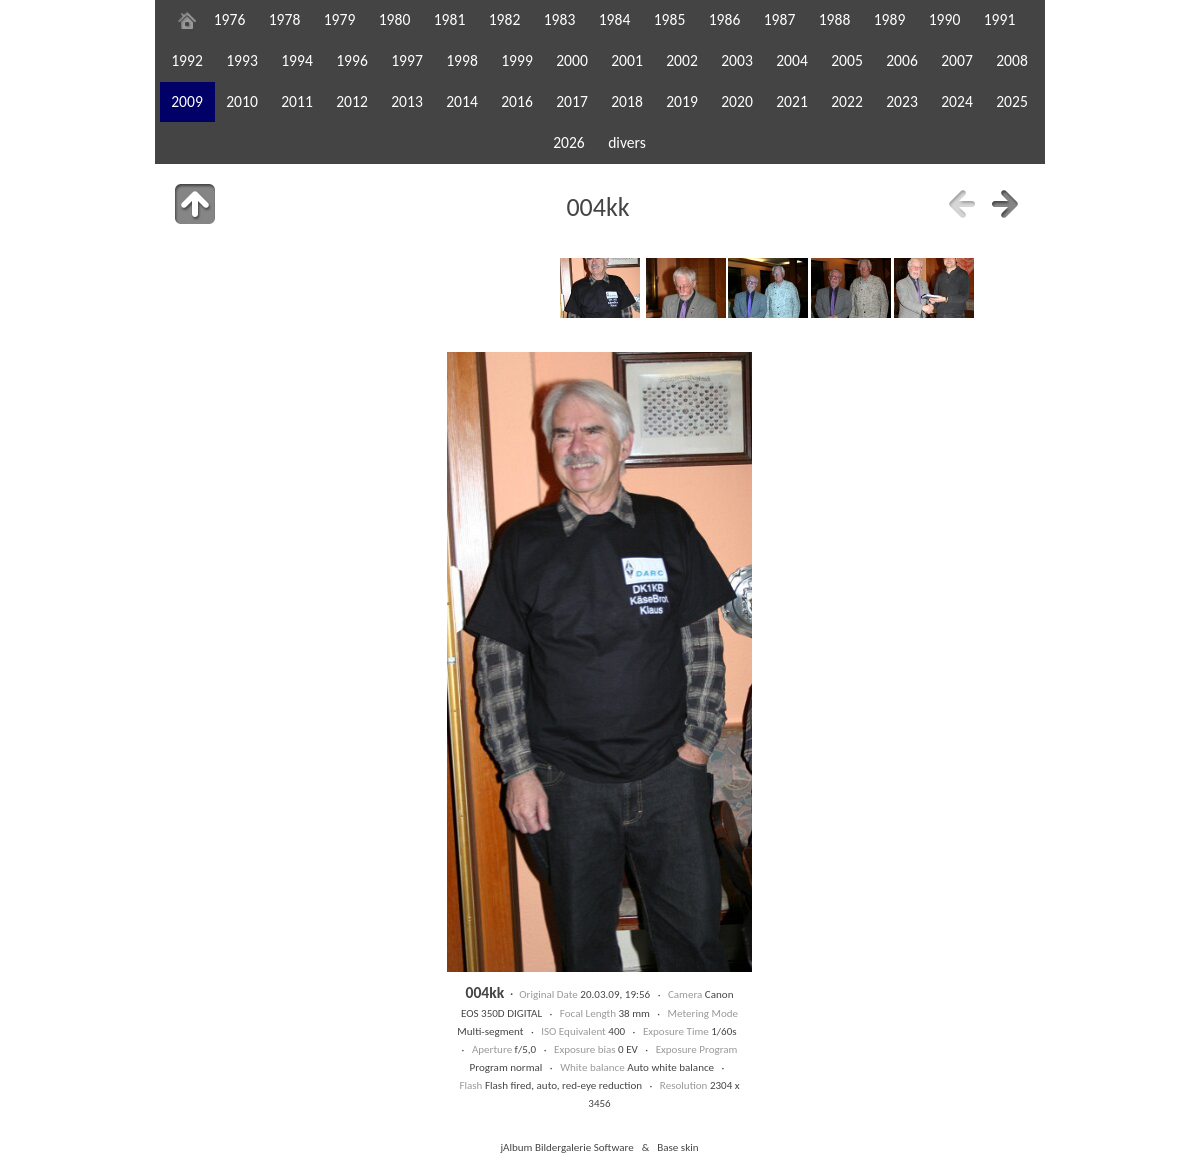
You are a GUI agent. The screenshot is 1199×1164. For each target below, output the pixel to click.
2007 (957, 60)
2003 (737, 60)
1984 (615, 19)
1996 (352, 60)
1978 (285, 19)
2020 (737, 101)
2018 (627, 101)
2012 (352, 101)
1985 (670, 19)
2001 (627, 60)
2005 (847, 60)
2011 (297, 101)
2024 (957, 101)
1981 (450, 19)
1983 (560, 19)
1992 (187, 60)
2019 (682, 101)
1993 (242, 60)
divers (627, 142)
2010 (242, 101)
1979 (340, 19)
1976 (230, 19)
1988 (835, 19)
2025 (1012, 101)
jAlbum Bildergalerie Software (566, 1147)
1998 (462, 60)
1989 (890, 19)
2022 (847, 101)
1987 (780, 19)
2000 (572, 60)
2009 (187, 101)
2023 (902, 101)
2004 (792, 60)
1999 (517, 60)
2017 (572, 101)
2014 (462, 101)
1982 (505, 19)
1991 (1000, 19)
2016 (517, 101)
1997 (407, 60)
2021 (792, 101)
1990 (945, 19)
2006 (902, 60)
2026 (569, 142)
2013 (407, 101)
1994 (297, 60)
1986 (725, 19)
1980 (395, 19)
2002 (682, 60)
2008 (1012, 60)
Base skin (677, 1147)
